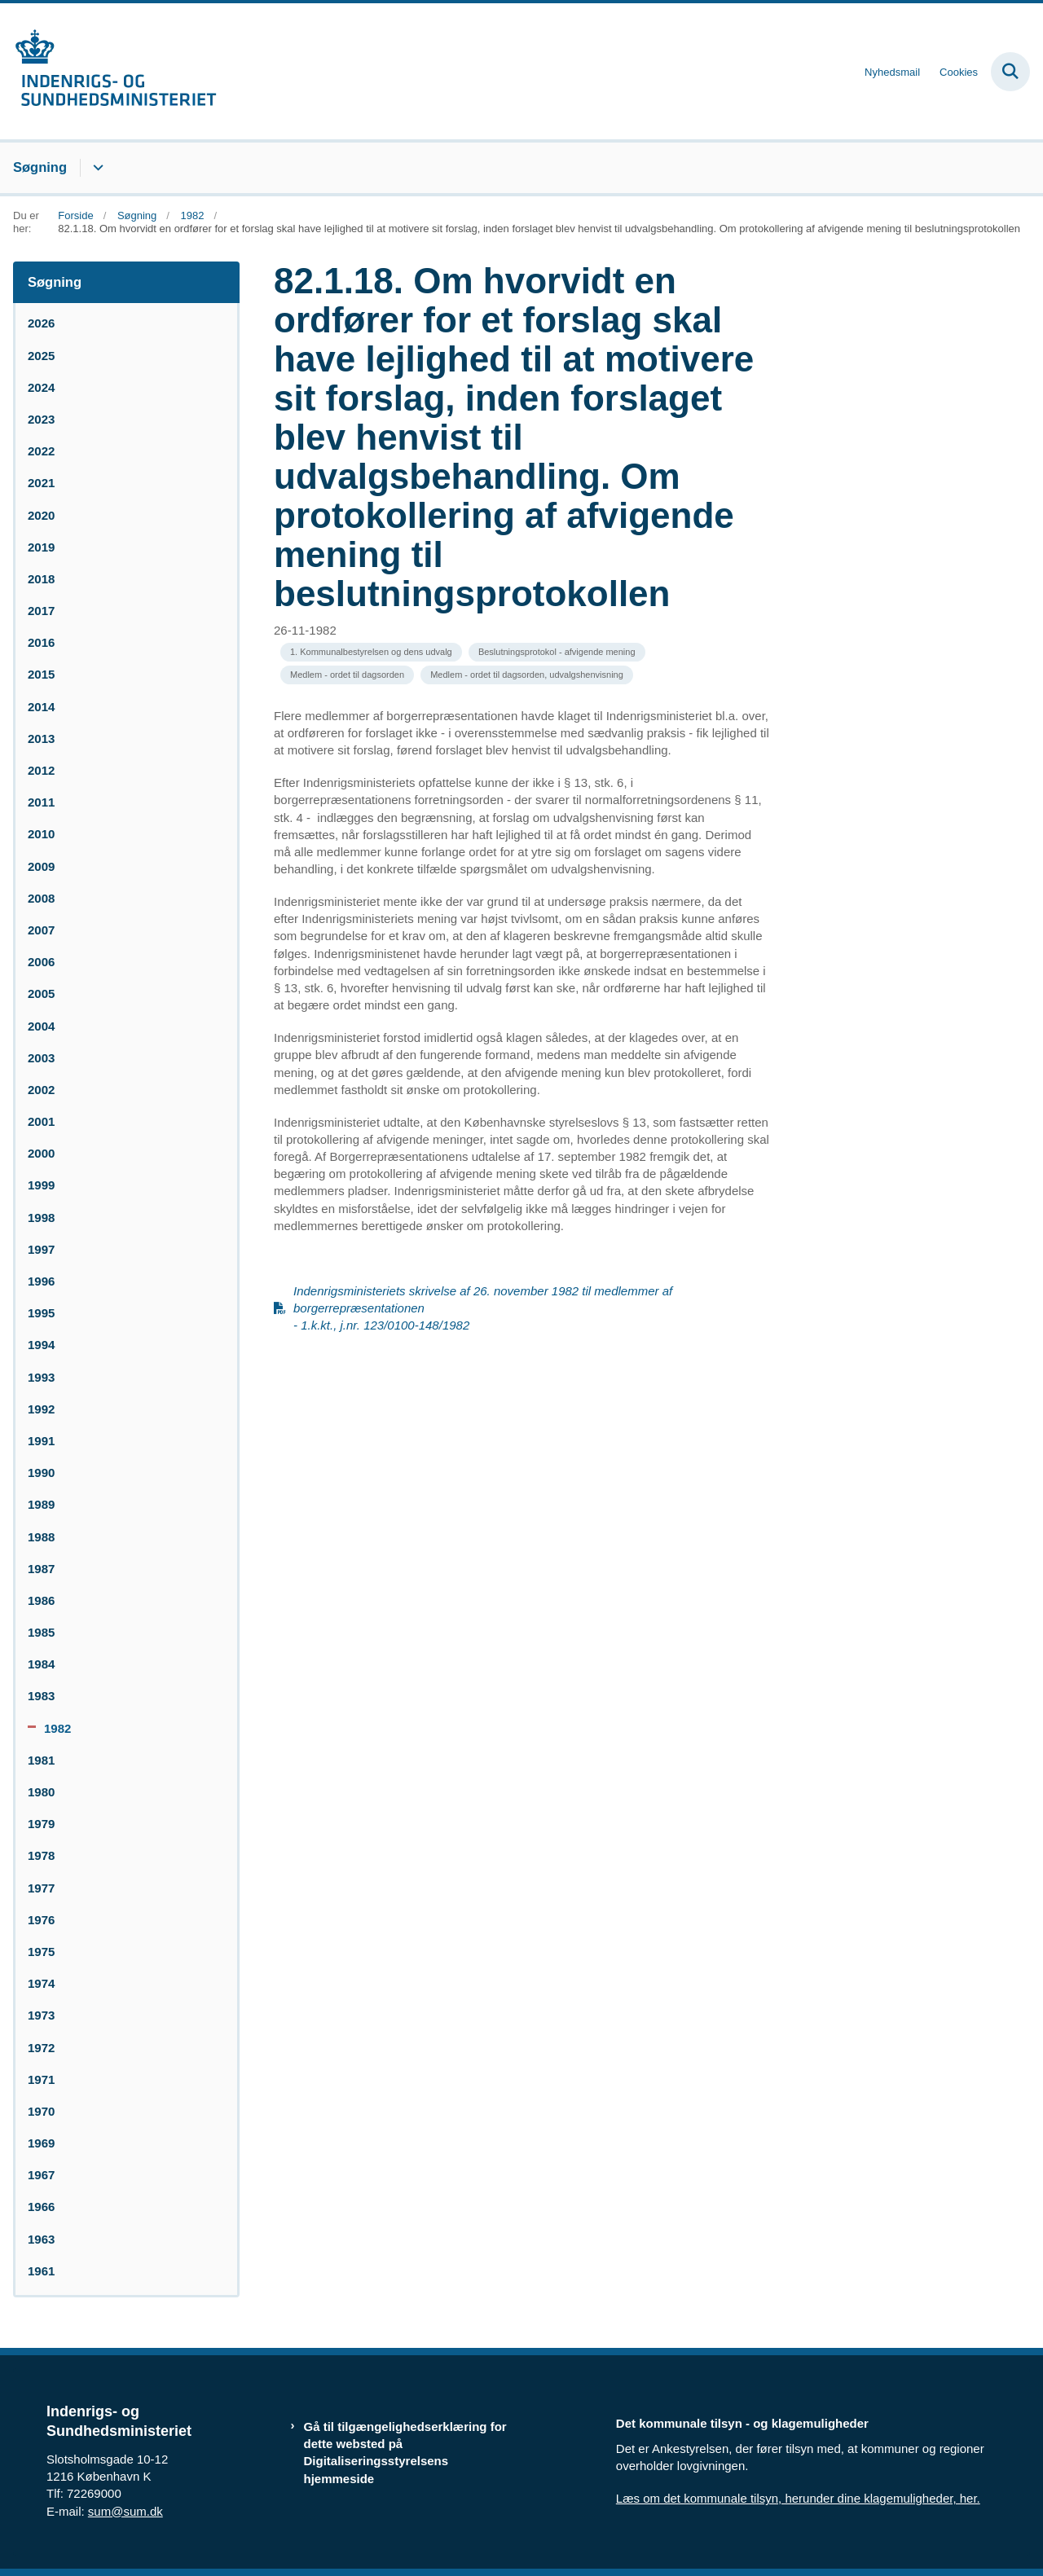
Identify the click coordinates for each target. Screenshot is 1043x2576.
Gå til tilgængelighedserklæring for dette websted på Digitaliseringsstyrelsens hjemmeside (405, 2453)
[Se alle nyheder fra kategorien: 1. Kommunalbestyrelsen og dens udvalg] (371, 652)
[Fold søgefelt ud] (1010, 71)
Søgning (40, 167)
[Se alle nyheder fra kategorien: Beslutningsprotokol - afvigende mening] (557, 652)
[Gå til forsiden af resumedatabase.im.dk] (108, 71)
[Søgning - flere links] (96, 168)
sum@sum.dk (125, 2511)
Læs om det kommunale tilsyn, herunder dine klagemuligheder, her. (798, 2498)
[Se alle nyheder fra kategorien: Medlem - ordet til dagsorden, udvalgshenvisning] (526, 675)
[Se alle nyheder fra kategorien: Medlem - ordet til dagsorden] (347, 675)
